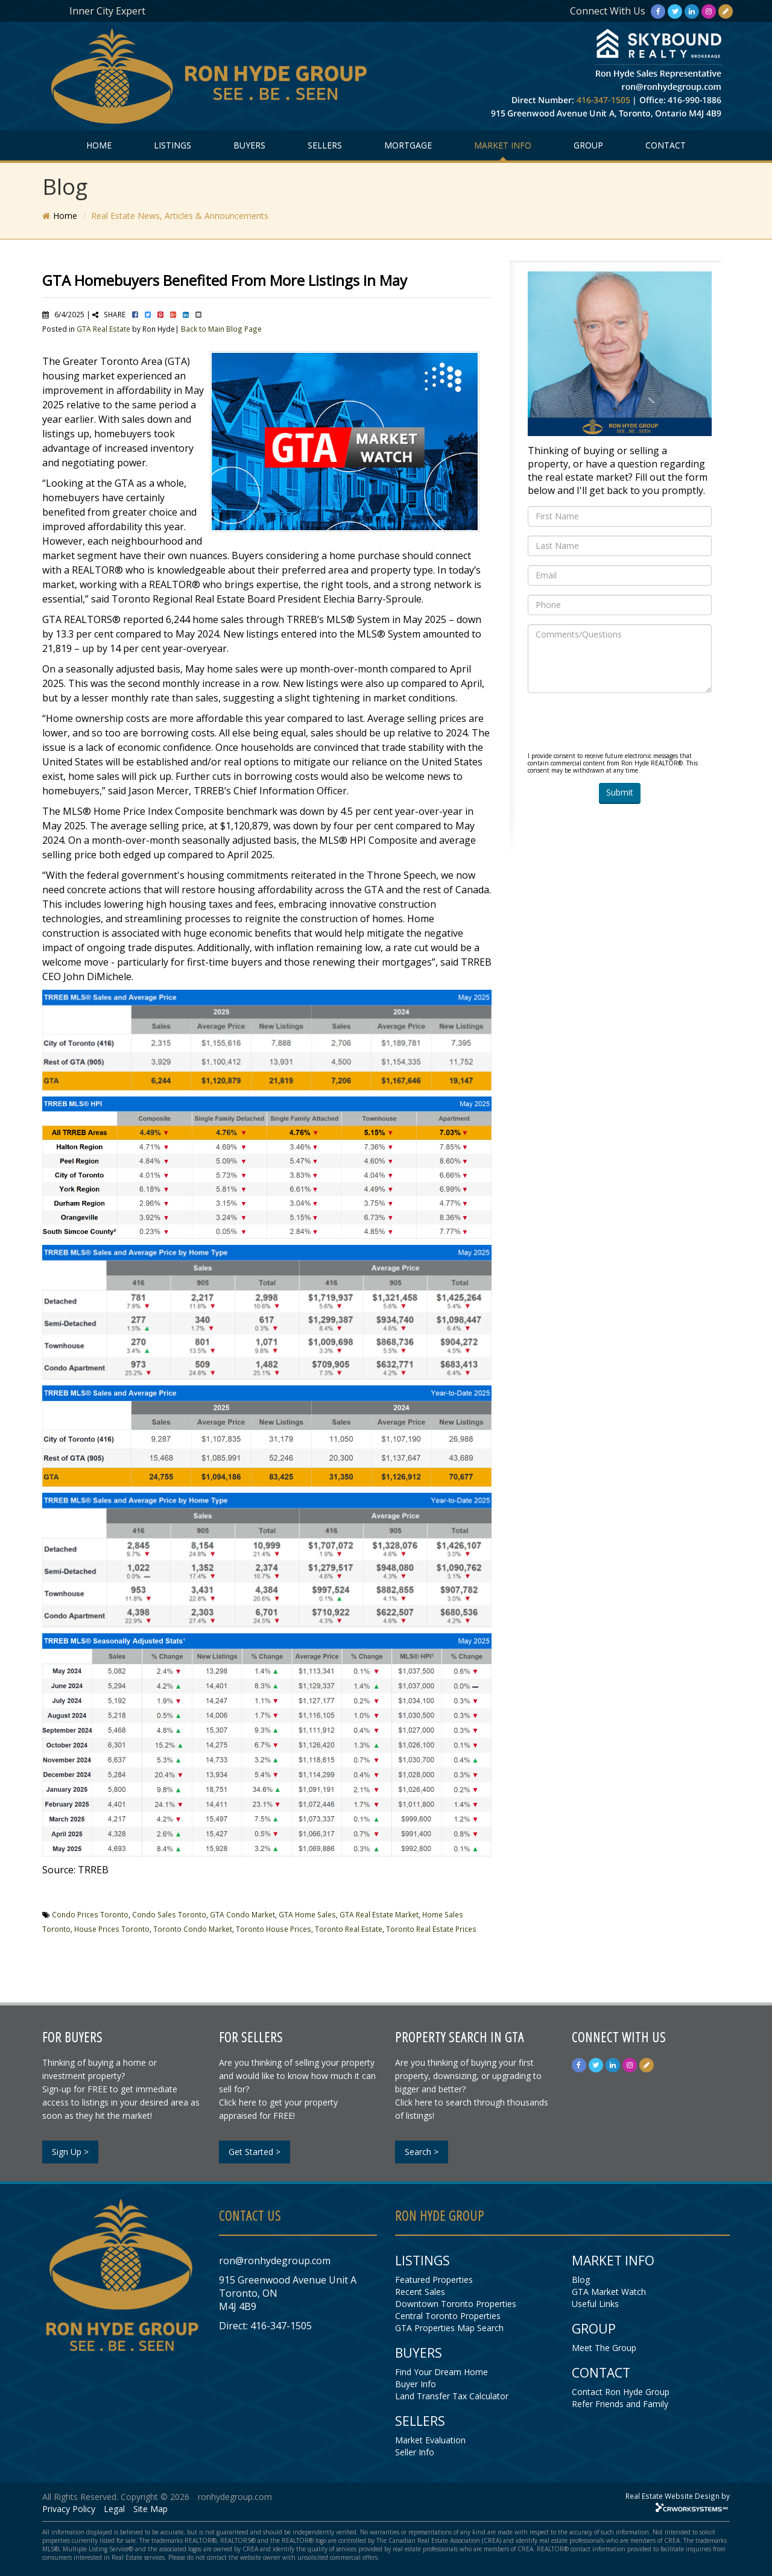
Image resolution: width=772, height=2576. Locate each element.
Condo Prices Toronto (90, 1914)
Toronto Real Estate (348, 1929)
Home (65, 215)
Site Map (150, 2508)
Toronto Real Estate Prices (431, 1929)
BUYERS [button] (249, 145)
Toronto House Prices (273, 1929)
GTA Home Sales (307, 1914)
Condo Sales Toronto (169, 1914)
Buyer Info (415, 2384)
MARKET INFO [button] (502, 145)
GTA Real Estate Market (379, 1914)
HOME (99, 145)
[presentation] (619, 725)
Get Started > (254, 2151)
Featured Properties (434, 2279)
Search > (421, 2151)
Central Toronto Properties (448, 2315)
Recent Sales (420, 2291)
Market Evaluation (430, 2440)
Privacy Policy (68, 2508)
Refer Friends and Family (620, 2404)
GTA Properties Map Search (449, 2328)
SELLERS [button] (325, 145)
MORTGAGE (408, 145)
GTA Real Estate (103, 329)
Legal (114, 2508)
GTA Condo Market (242, 1914)
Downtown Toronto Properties (455, 2303)
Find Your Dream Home (441, 2372)
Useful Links (595, 2303)
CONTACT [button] (665, 145)
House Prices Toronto (112, 1929)
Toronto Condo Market (192, 1929)
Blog (581, 2279)
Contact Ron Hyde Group (620, 2391)
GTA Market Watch (609, 2291)
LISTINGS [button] (172, 145)
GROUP (588, 145)
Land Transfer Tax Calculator (451, 2396)
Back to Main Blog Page (221, 329)
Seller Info (414, 2452)
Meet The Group (604, 2347)
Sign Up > (70, 2151)
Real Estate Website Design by (677, 2496)
